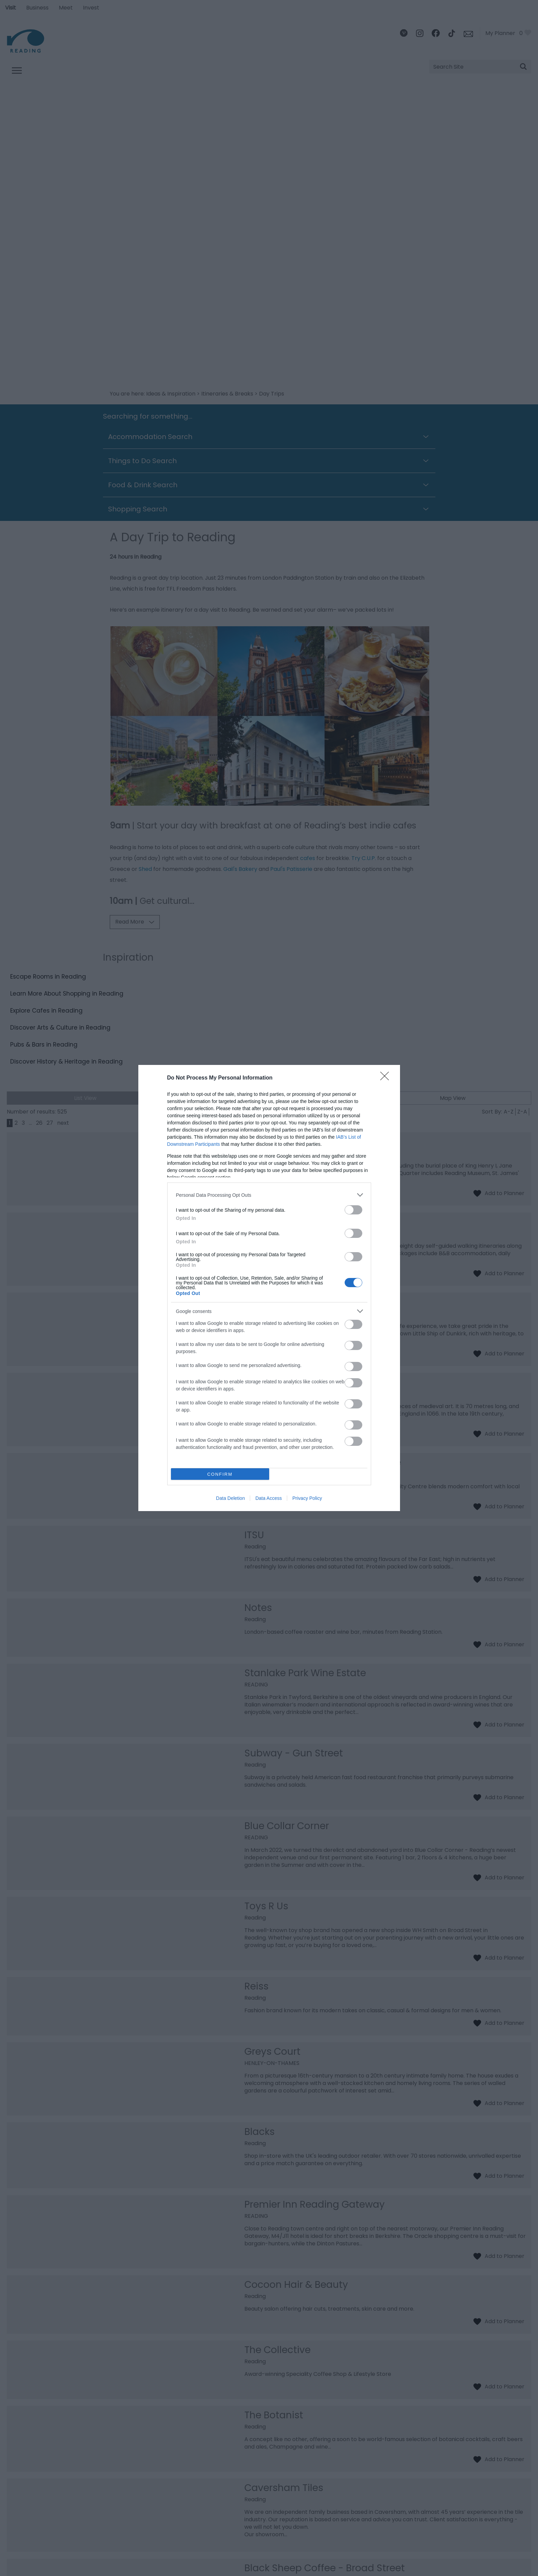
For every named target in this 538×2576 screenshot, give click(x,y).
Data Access (268, 1498)
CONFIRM (220, 1474)
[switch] (353, 1209)
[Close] (386, 1078)
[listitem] (269, 1194)
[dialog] (269, 1288)
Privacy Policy (307, 1498)
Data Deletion (230, 1498)
